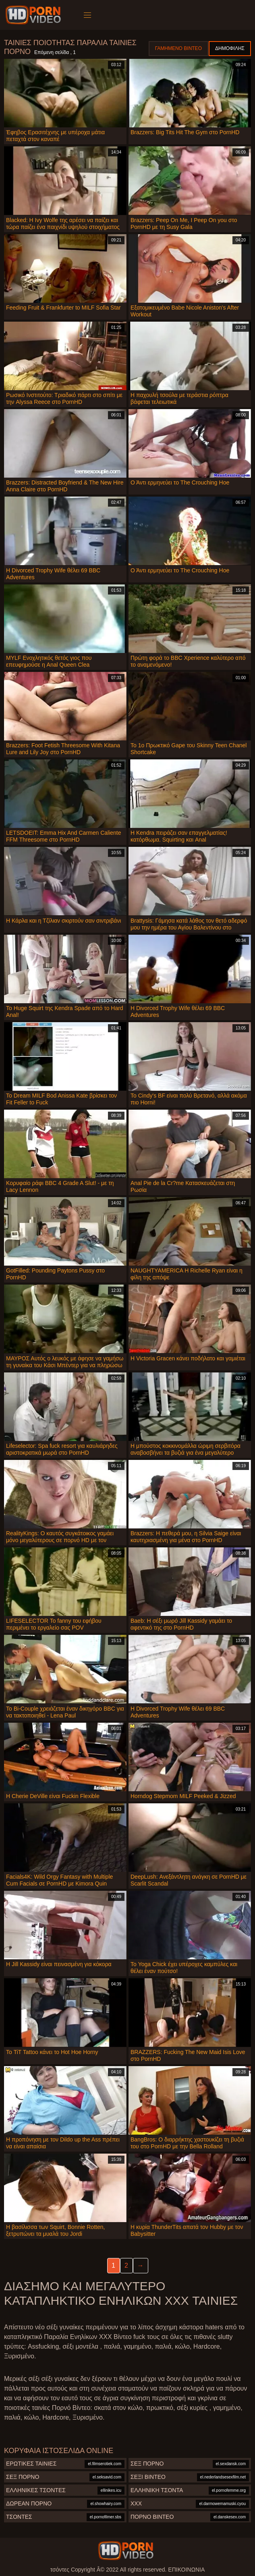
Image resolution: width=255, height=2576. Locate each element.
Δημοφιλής (230, 48)
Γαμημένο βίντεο (178, 48)
